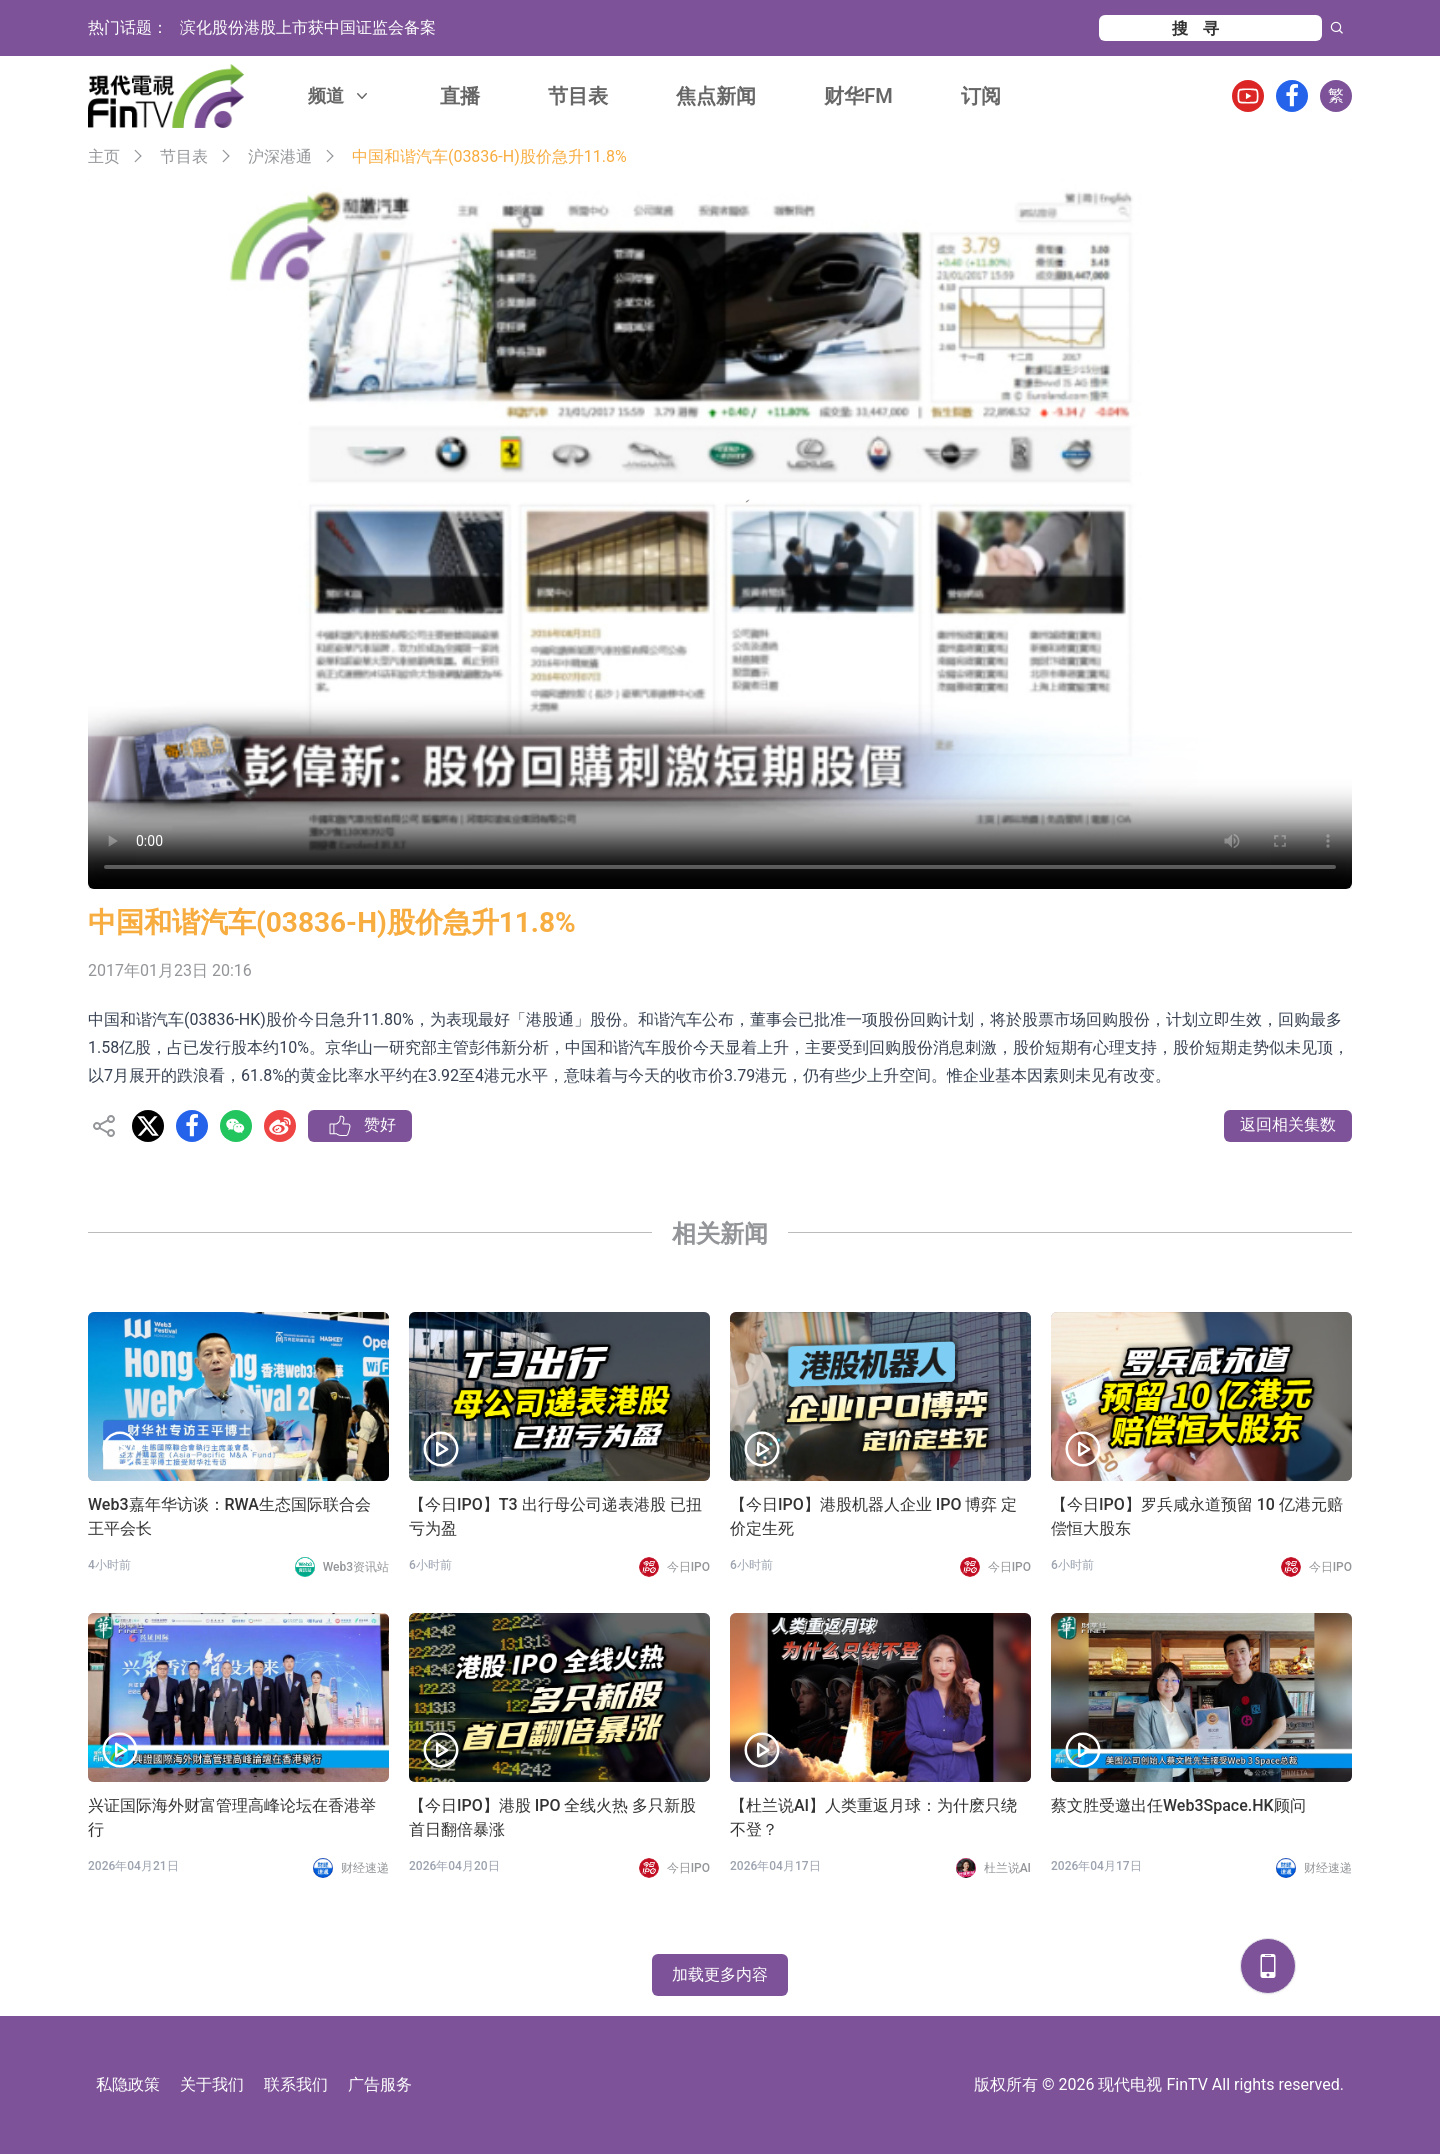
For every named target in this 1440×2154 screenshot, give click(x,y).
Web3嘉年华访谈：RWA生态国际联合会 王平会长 (229, 1516)
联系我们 (296, 2084)
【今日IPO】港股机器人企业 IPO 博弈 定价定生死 (873, 1516)
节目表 (578, 96)
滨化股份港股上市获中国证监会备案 (308, 27)
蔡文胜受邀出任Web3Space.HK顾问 (1178, 1805)
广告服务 (380, 2084)
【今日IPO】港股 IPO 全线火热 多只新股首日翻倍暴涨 (552, 1817)
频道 (340, 95)
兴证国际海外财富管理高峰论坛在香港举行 (232, 1817)
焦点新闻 (716, 96)
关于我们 (212, 2084)
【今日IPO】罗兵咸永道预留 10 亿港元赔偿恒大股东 (1197, 1516)
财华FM (858, 96)
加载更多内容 (720, 1974)
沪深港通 (280, 156)
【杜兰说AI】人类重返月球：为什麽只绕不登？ (873, 1817)
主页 (104, 156)
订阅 (981, 96)
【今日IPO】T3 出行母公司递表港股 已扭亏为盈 (555, 1516)
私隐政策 (128, 2084)
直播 (460, 96)
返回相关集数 (1288, 1124)
